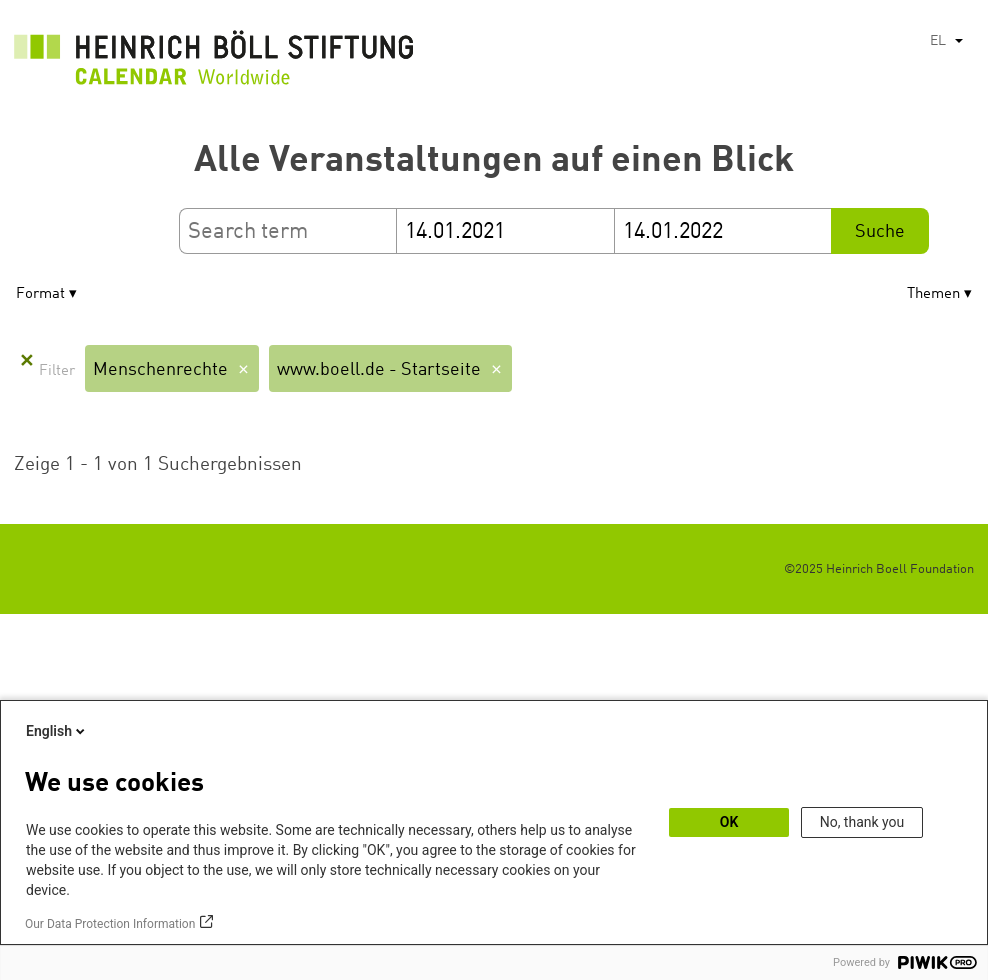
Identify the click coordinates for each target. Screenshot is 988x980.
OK (729, 822)
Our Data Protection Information (110, 924)
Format (40, 294)
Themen (933, 294)
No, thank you (862, 822)
